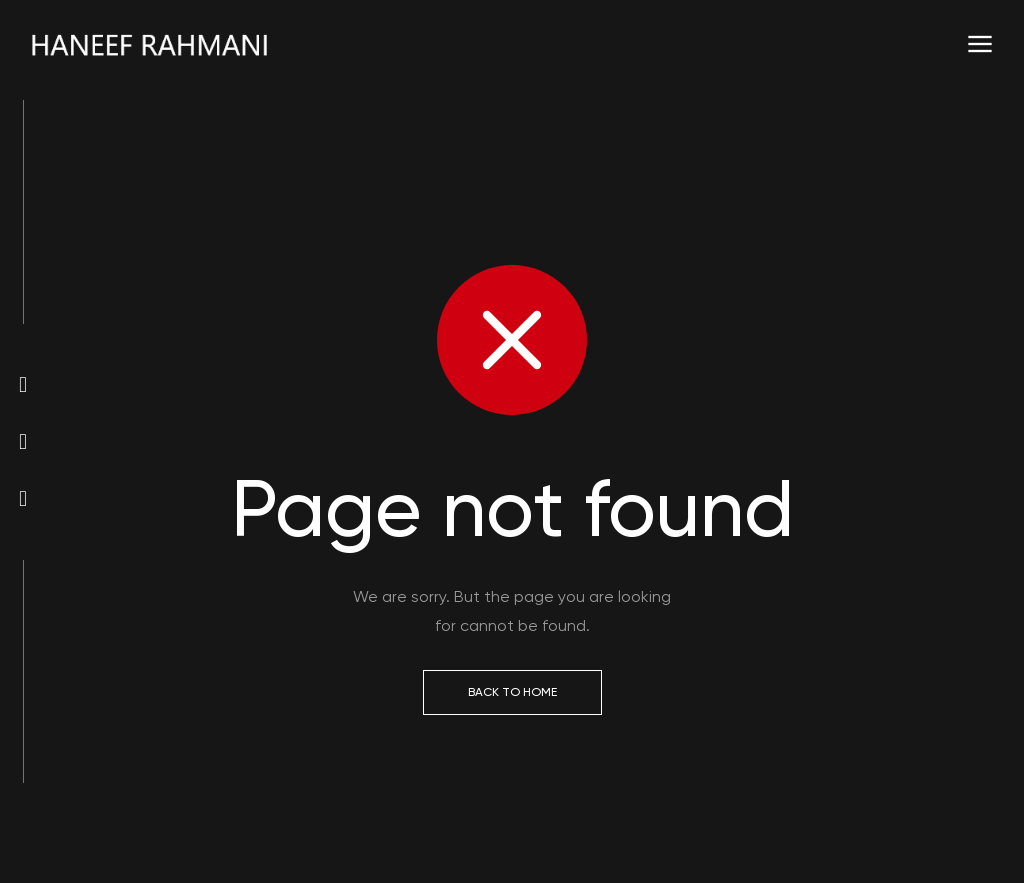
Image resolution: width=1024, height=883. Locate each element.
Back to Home (512, 692)
